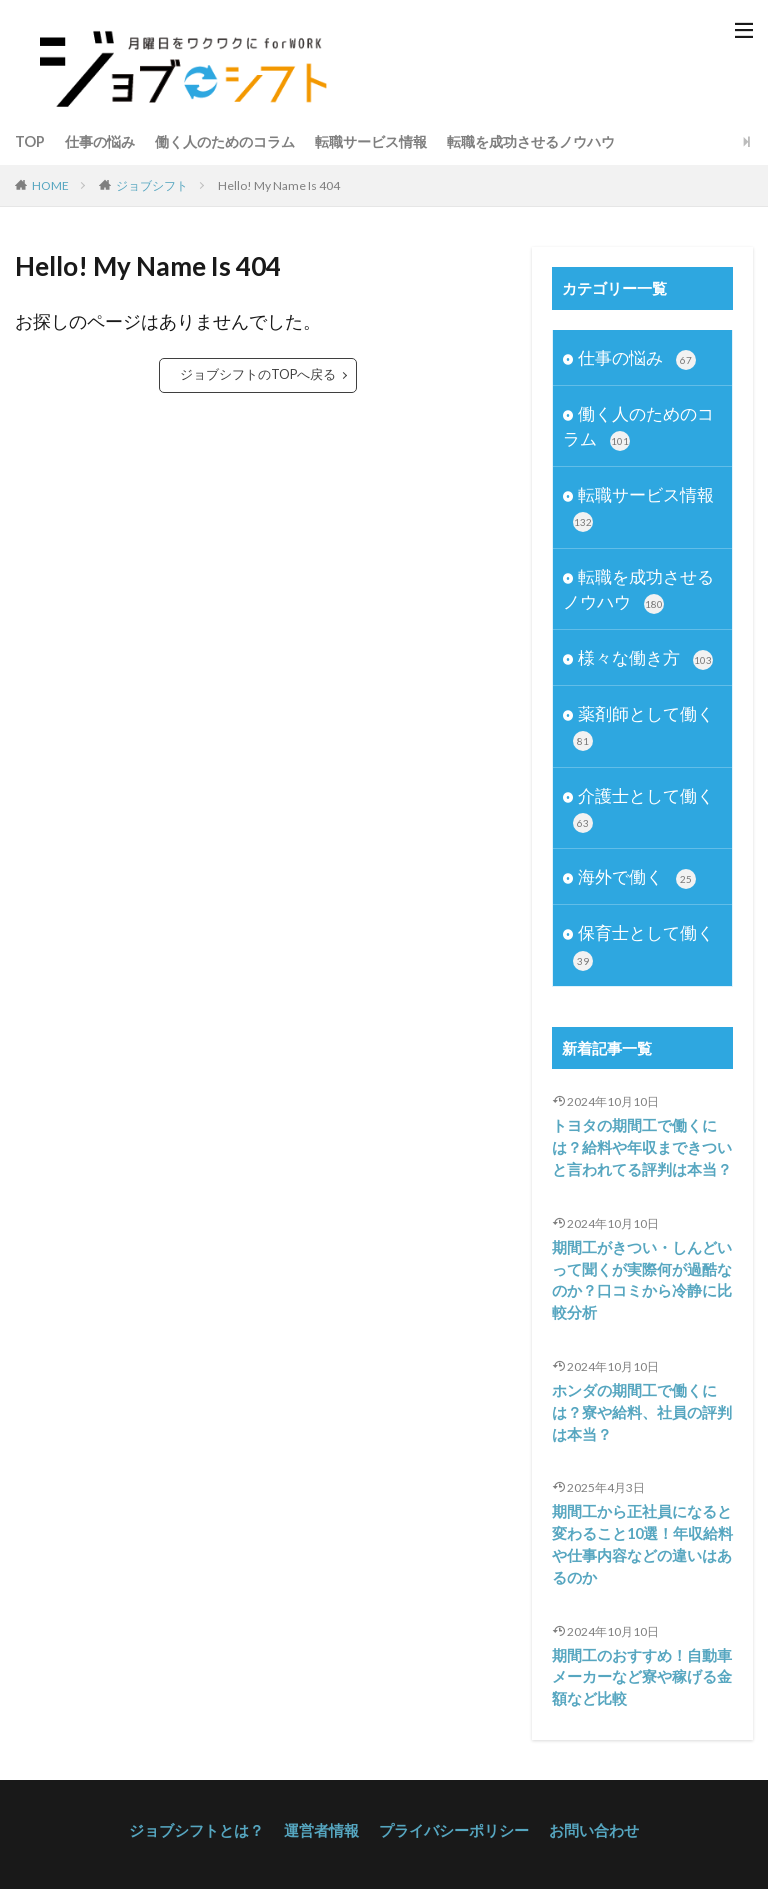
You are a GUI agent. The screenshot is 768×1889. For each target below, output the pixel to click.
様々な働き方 (645, 658)
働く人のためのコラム (225, 141)
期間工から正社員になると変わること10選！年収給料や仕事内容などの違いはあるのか (637, 1535)
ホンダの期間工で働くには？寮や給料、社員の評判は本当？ (636, 1405)
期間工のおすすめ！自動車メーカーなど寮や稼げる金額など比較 (636, 1664)
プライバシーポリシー (450, 1816)
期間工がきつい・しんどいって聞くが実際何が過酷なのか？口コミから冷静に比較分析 (636, 1276)
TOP (30, 141)
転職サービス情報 (371, 141)
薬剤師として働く (643, 727)
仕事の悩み (100, 141)
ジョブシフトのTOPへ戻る (258, 374)
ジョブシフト (152, 185)
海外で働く (637, 877)
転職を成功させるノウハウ (531, 141)
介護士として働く (643, 808)
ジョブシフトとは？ (207, 1816)
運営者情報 (325, 1816)
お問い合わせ (582, 1816)
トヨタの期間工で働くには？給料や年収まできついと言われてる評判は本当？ (636, 1146)
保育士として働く (643, 946)
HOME (50, 185)
